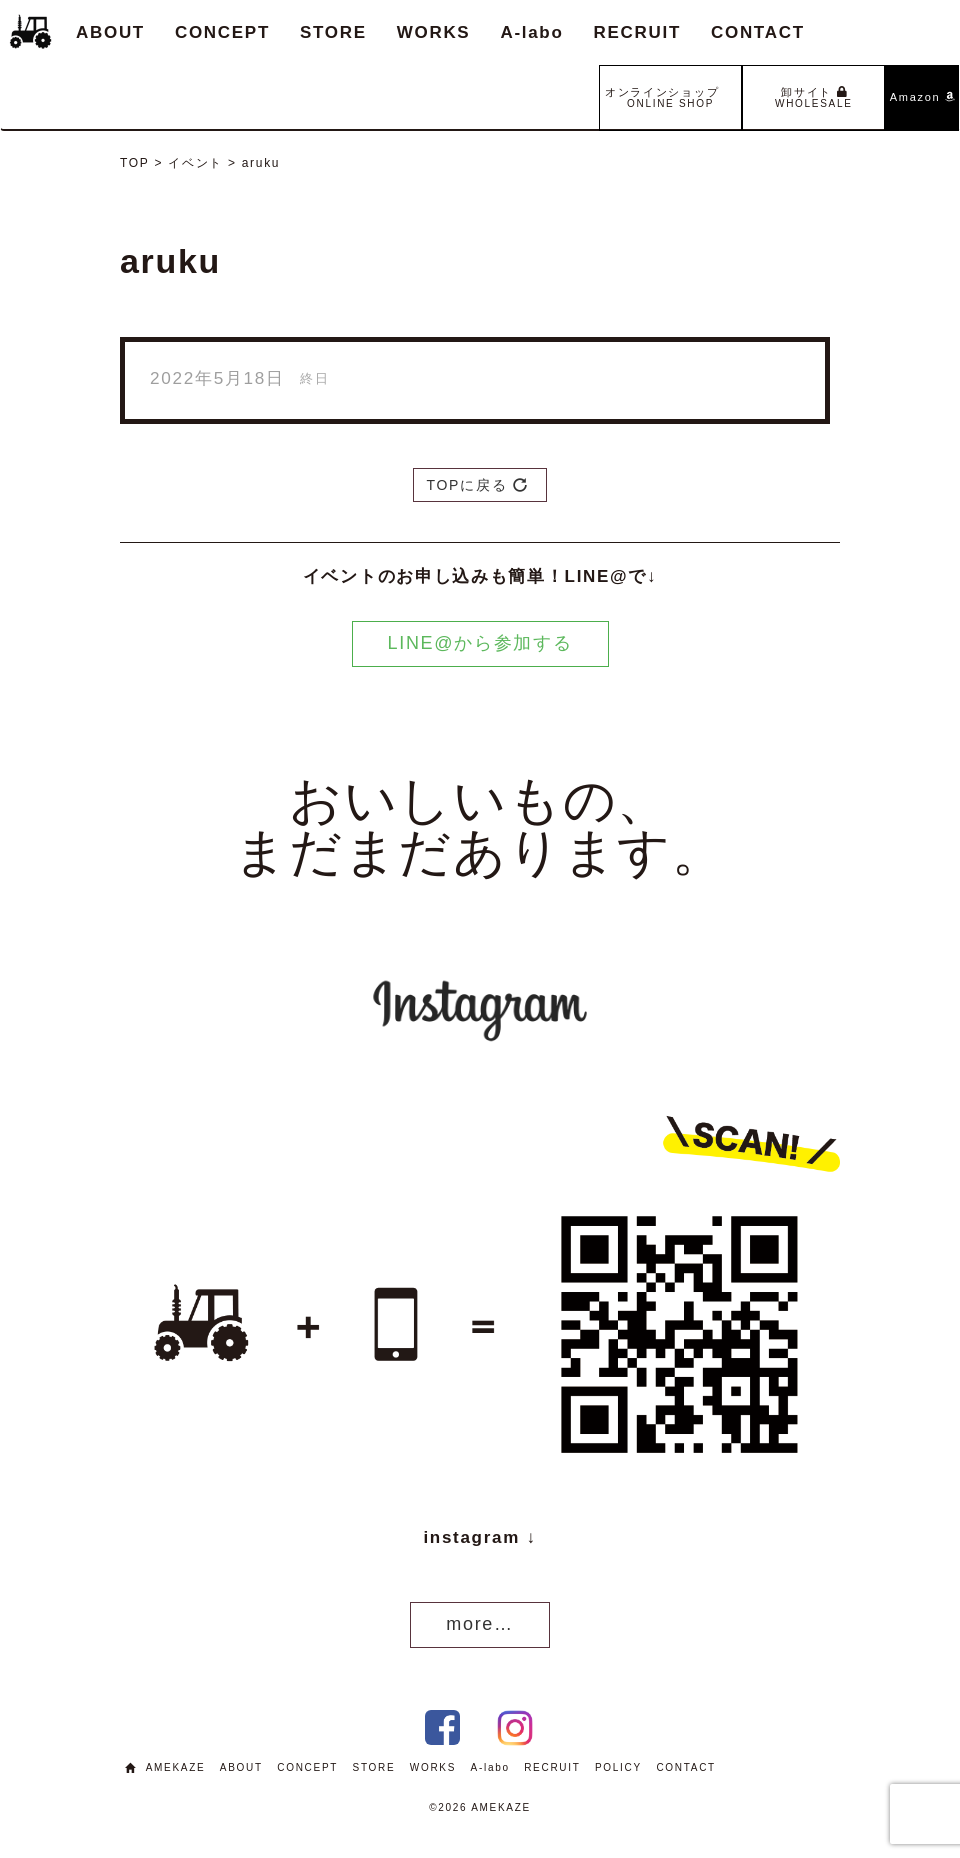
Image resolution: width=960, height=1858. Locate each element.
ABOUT (110, 32)
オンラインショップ (670, 95)
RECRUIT (637, 32)
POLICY (618, 1767)
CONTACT (758, 32)
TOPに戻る (477, 485)
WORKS (434, 32)
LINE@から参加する (480, 643)
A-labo (531, 32)
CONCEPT (222, 32)
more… (480, 1624)
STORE (333, 32)
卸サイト (814, 97)
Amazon (922, 97)
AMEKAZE (176, 1767)
